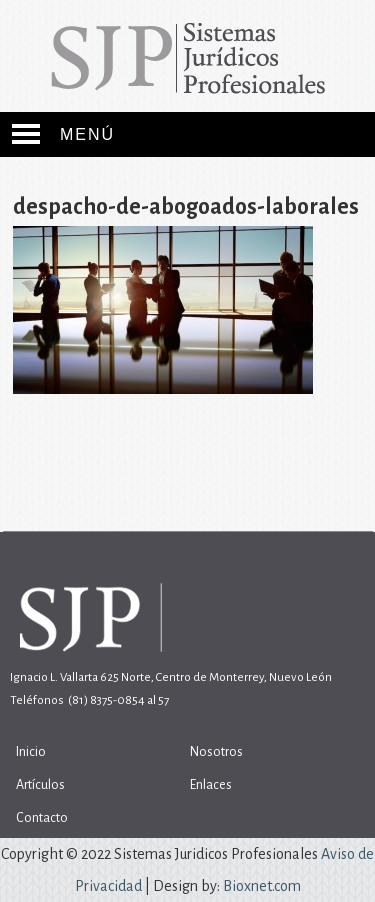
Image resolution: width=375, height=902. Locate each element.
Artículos (40, 785)
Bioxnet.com (262, 886)
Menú (87, 134)
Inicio (31, 752)
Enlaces (211, 785)
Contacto (42, 818)
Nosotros (216, 752)
